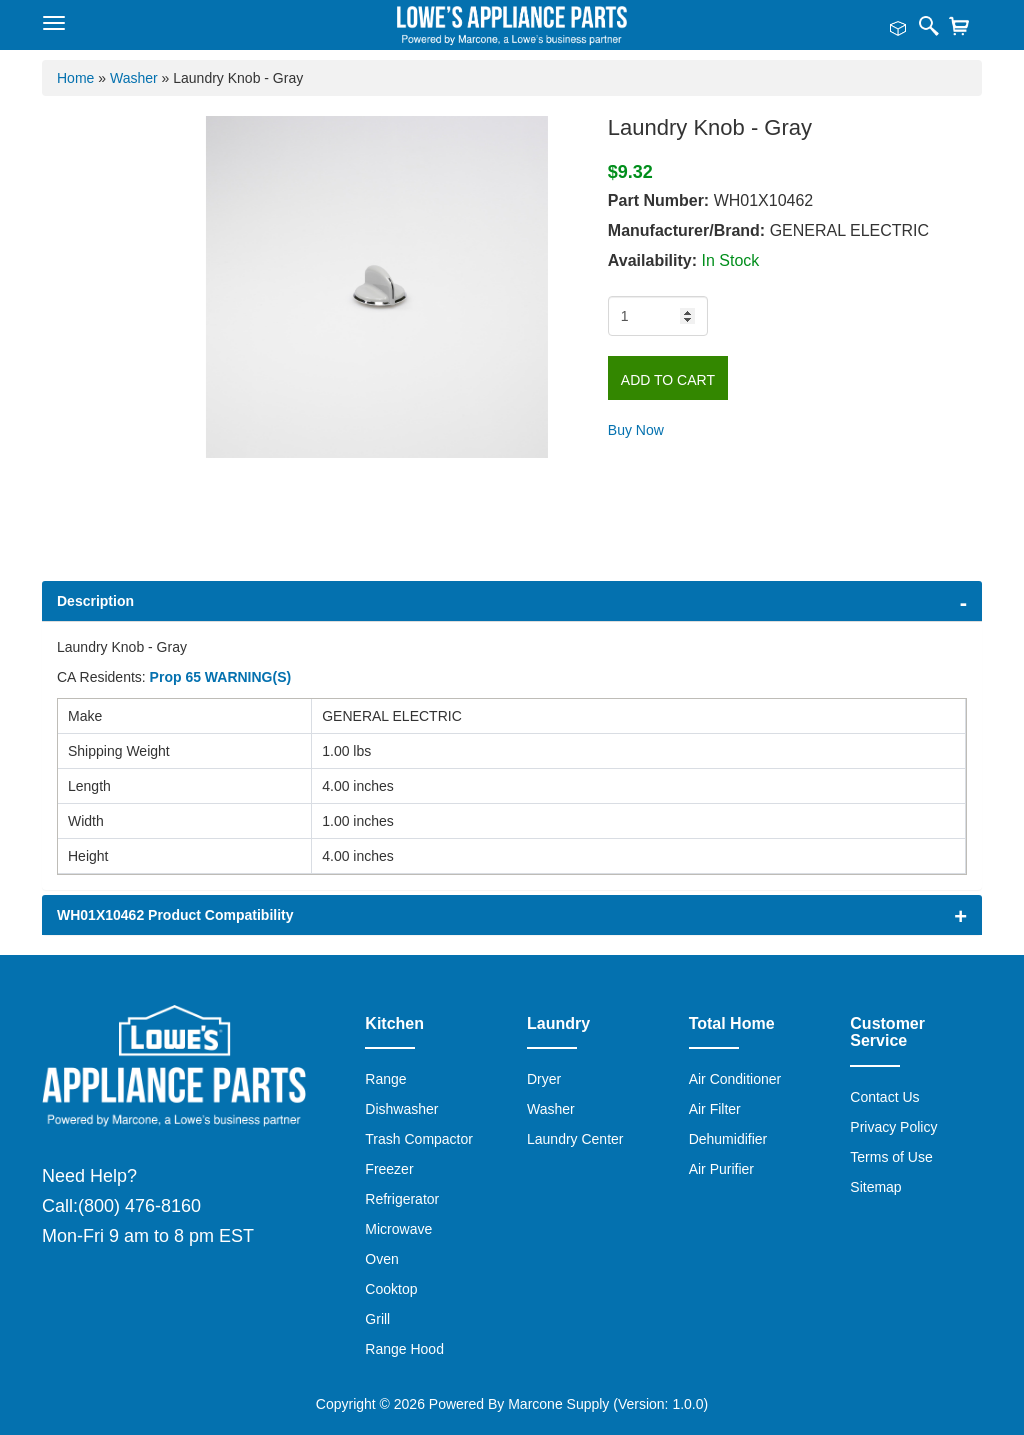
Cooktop (391, 1289)
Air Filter (715, 1109)
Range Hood (404, 1349)
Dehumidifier (728, 1139)
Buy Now (636, 430)
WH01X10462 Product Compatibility (175, 915)
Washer (551, 1109)
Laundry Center (575, 1139)
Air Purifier (721, 1169)
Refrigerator (402, 1199)
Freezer (389, 1169)
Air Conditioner (735, 1079)
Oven (381, 1259)
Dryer (544, 1079)
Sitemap (875, 1187)
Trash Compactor (419, 1139)
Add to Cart (668, 380)
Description (95, 601)
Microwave (398, 1229)
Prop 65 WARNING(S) (221, 677)
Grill (377, 1319)
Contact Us (884, 1097)
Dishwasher (401, 1109)
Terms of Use (891, 1157)
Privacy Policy (893, 1127)
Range (385, 1079)
